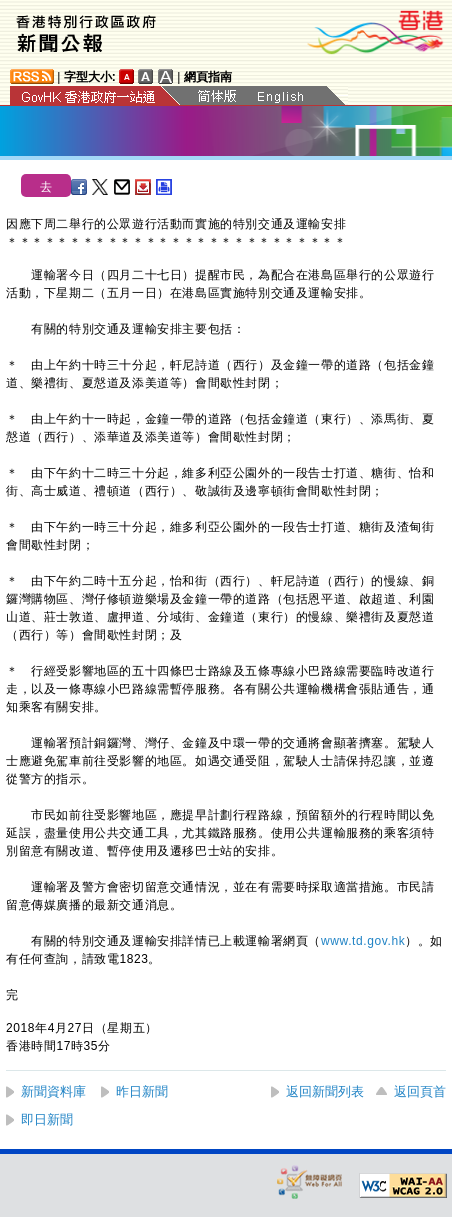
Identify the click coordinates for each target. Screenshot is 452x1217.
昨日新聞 (142, 1091)
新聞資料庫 (53, 1091)
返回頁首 (420, 1091)
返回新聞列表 (325, 1091)
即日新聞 (47, 1119)
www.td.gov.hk (363, 941)
